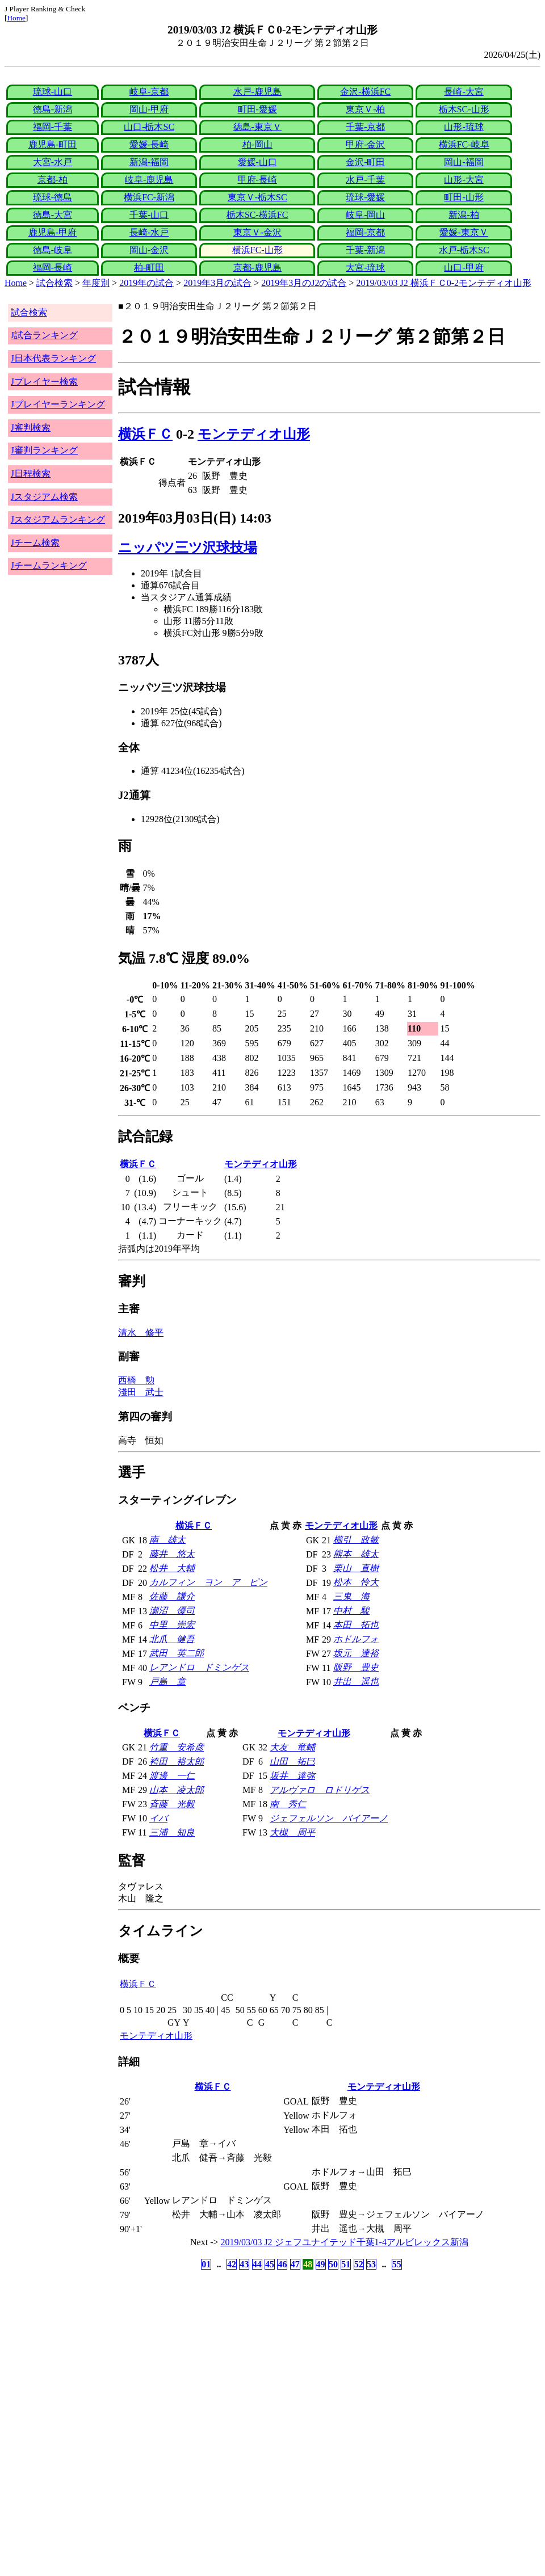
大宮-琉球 (365, 267)
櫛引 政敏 (356, 1539)
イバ (158, 1818)
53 (371, 2264)
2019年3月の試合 (217, 283)
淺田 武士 (141, 1392)
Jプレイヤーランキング (58, 404)
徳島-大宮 (52, 215)
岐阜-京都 (149, 91)
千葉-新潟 (365, 250)
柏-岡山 (257, 144)
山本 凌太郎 (176, 1790)
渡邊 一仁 (172, 1776)
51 (345, 2264)
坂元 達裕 (356, 1653)
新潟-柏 (463, 215)
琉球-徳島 (52, 197)
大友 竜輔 (292, 1747)
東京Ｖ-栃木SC (257, 197)
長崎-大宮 (463, 91)
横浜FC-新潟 (149, 197)
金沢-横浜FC (365, 91)
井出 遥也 (356, 1681)
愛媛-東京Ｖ (463, 232)
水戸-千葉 (365, 179)
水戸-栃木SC (464, 250)
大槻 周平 (292, 1832)
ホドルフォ (356, 1639)
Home (16, 18)
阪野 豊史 (356, 1667)
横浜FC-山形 (257, 250)
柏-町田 (149, 267)
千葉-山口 (149, 215)
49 (320, 2264)
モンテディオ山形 (254, 434)
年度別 (96, 283)
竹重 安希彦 (176, 1747)
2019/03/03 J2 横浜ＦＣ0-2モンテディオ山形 (444, 283)
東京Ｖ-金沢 (257, 232)
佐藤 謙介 (172, 1596)
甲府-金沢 (365, 144)
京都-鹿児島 (257, 267)
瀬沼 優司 (172, 1610)
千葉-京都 (365, 127)
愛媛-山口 (257, 162)
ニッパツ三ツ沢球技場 (187, 547)
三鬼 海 (351, 1596)
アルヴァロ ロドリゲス (320, 1790)
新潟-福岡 (149, 162)
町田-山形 (463, 197)
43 (244, 2264)
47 (295, 2264)
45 (269, 2264)
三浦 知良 (172, 1832)
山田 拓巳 (292, 1761)
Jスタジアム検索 (44, 497)
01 (206, 2264)
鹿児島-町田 (52, 144)
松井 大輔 (172, 1568)
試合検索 (54, 283)
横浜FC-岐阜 (464, 144)
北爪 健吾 (172, 1639)
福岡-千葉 (52, 127)
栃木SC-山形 (464, 109)
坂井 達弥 (292, 1776)
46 (282, 2264)
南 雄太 (167, 1539)
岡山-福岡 (463, 162)
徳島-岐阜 (52, 250)
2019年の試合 (146, 283)
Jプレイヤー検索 (44, 381)
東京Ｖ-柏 (365, 109)
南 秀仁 (288, 1804)
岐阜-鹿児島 (149, 179)
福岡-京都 (365, 232)
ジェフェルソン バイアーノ (329, 1818)
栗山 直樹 (356, 1568)
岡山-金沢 (149, 250)
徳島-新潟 (52, 109)
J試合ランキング (44, 335)
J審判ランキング (44, 450)
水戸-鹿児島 (257, 91)
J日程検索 (31, 473)
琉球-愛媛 (365, 197)
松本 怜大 (356, 1582)
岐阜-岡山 (365, 215)
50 (333, 2264)
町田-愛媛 (257, 109)
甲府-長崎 (257, 179)
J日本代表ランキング (53, 358)
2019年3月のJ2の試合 (303, 283)
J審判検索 (31, 427)
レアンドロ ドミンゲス (199, 1667)
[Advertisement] (218, 2361)
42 (231, 2264)
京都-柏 (52, 179)
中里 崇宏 (172, 1625)
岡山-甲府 (149, 109)
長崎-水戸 (149, 232)
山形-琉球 (463, 127)
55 (396, 2264)
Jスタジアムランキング (58, 519)
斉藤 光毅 (172, 1804)
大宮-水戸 (52, 162)
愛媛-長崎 (149, 144)
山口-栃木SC (149, 127)
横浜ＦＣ (145, 434)
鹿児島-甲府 (52, 232)
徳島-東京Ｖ (257, 127)
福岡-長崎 (52, 267)
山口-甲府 (463, 267)
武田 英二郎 (176, 1653)
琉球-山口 (52, 91)
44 (257, 2264)
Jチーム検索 (35, 543)
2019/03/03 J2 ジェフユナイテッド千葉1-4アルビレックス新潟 (344, 2242)
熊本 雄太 (356, 1554)
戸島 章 (167, 1681)
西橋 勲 (136, 1380)
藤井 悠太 (172, 1554)
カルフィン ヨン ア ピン (208, 1582)
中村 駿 (351, 1610)
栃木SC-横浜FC (257, 215)
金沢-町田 (365, 162)
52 (358, 2264)
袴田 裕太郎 (176, 1761)
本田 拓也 (356, 1625)
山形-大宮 (463, 179)
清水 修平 (141, 1332)
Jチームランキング (49, 565)
